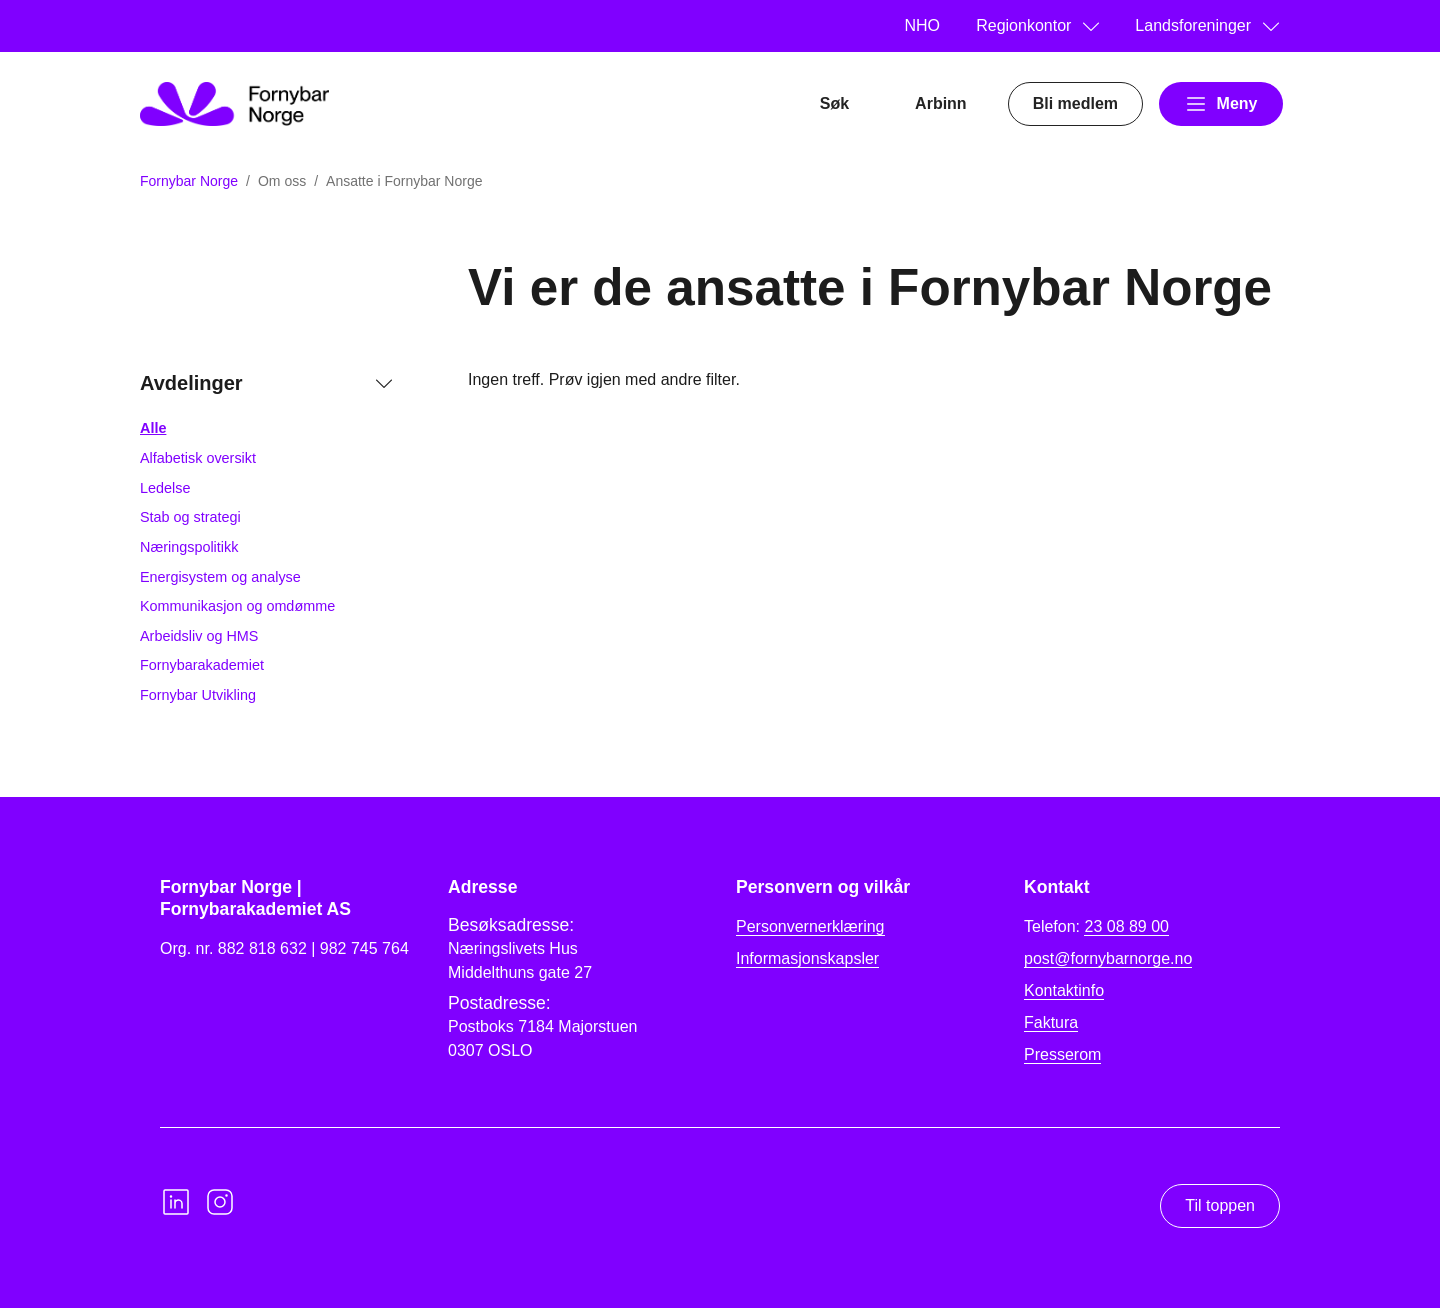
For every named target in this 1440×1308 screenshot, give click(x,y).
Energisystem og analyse (220, 577)
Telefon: (1096, 927)
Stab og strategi (190, 517)
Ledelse (165, 488)
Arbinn (941, 103)
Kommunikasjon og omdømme (237, 606)
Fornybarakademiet (202, 665)
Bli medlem (1075, 103)
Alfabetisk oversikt (198, 458)
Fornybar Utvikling (198, 695)
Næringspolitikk (189, 547)
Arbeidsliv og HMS (199, 636)
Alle (153, 428)
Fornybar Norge (189, 181)
